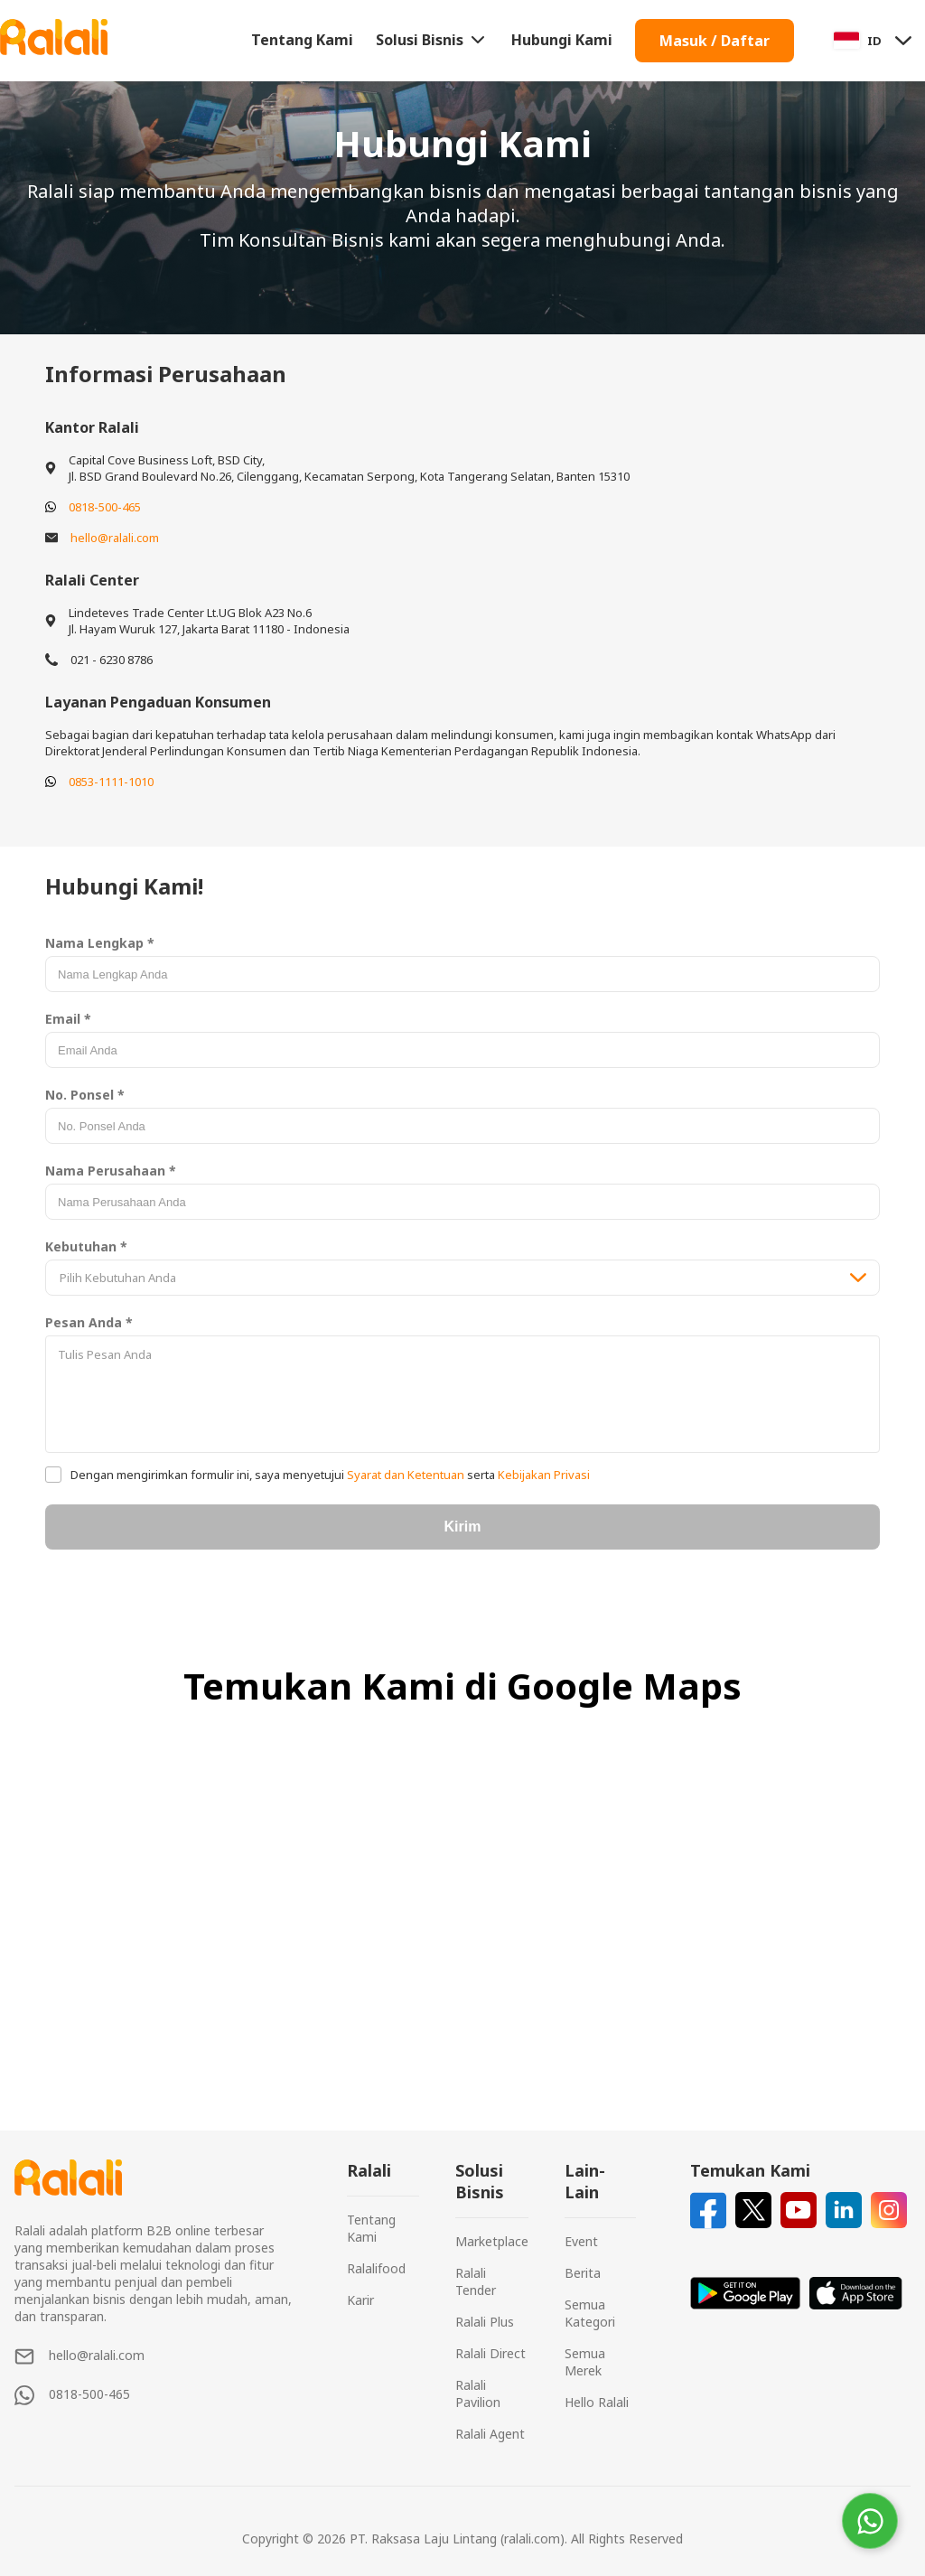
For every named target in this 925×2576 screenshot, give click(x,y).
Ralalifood (376, 2268)
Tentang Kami (302, 40)
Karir (360, 2300)
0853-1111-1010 (111, 781)
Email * (68, 1018)
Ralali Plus (484, 2321)
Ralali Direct (490, 2353)
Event (581, 2241)
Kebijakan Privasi (542, 1474)
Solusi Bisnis (432, 40)
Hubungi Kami (561, 40)
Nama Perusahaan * (110, 1170)
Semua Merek (585, 2362)
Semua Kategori (590, 2313)
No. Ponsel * (85, 1094)
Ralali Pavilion (477, 2393)
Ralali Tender (475, 2281)
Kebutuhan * (86, 1246)
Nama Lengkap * (99, 942)
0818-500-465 (105, 507)
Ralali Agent (490, 2433)
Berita (583, 2272)
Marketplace (491, 2241)
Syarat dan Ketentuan (405, 1474)
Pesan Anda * (89, 1322)
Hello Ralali (597, 2402)
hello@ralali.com (114, 537)
